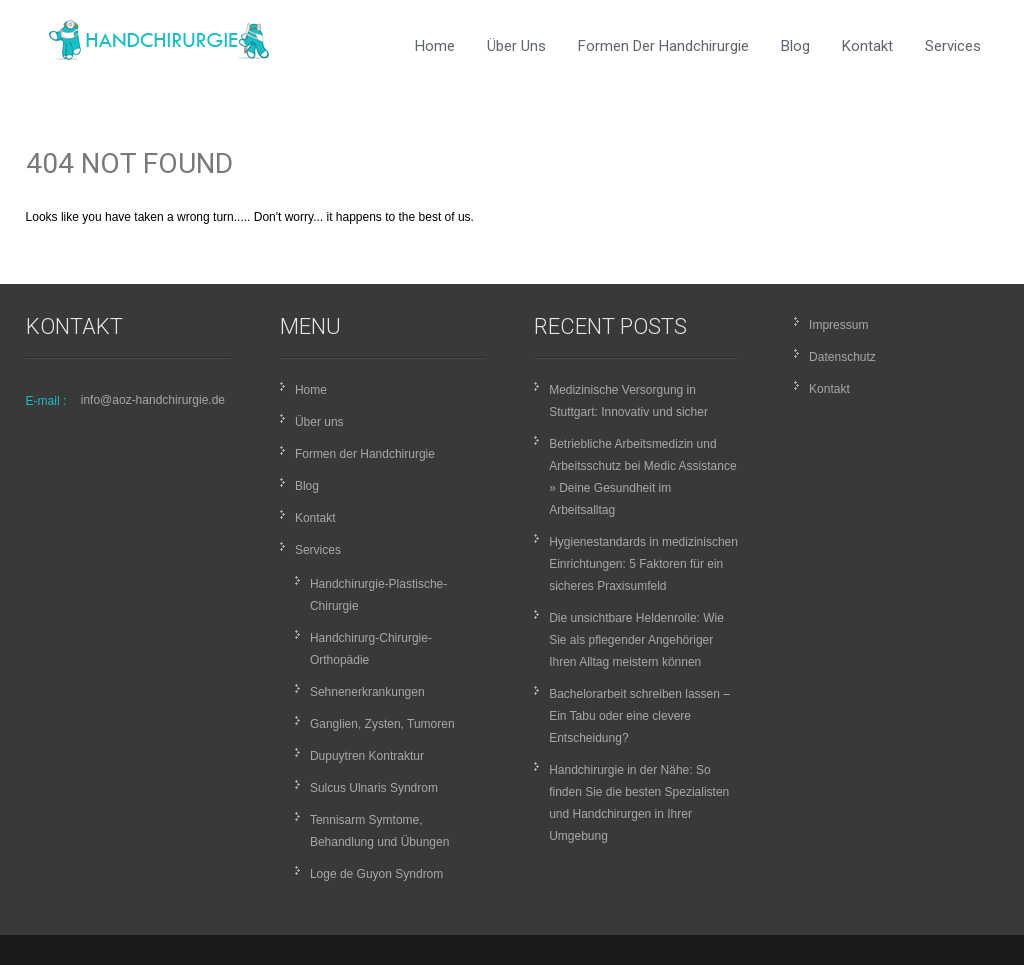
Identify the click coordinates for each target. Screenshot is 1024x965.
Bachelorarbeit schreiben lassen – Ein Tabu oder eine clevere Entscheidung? (639, 716)
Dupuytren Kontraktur (367, 756)
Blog (795, 46)
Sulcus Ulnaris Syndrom (374, 788)
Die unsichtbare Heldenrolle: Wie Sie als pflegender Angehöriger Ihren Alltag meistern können (636, 640)
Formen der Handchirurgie (663, 46)
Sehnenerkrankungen (367, 692)
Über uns (516, 46)
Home (435, 46)
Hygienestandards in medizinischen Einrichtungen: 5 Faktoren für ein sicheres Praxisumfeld (643, 564)
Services (953, 46)
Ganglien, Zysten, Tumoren (382, 724)
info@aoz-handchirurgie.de (153, 400)
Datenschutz (842, 357)
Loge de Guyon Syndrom (376, 874)
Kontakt (867, 46)
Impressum (838, 325)
